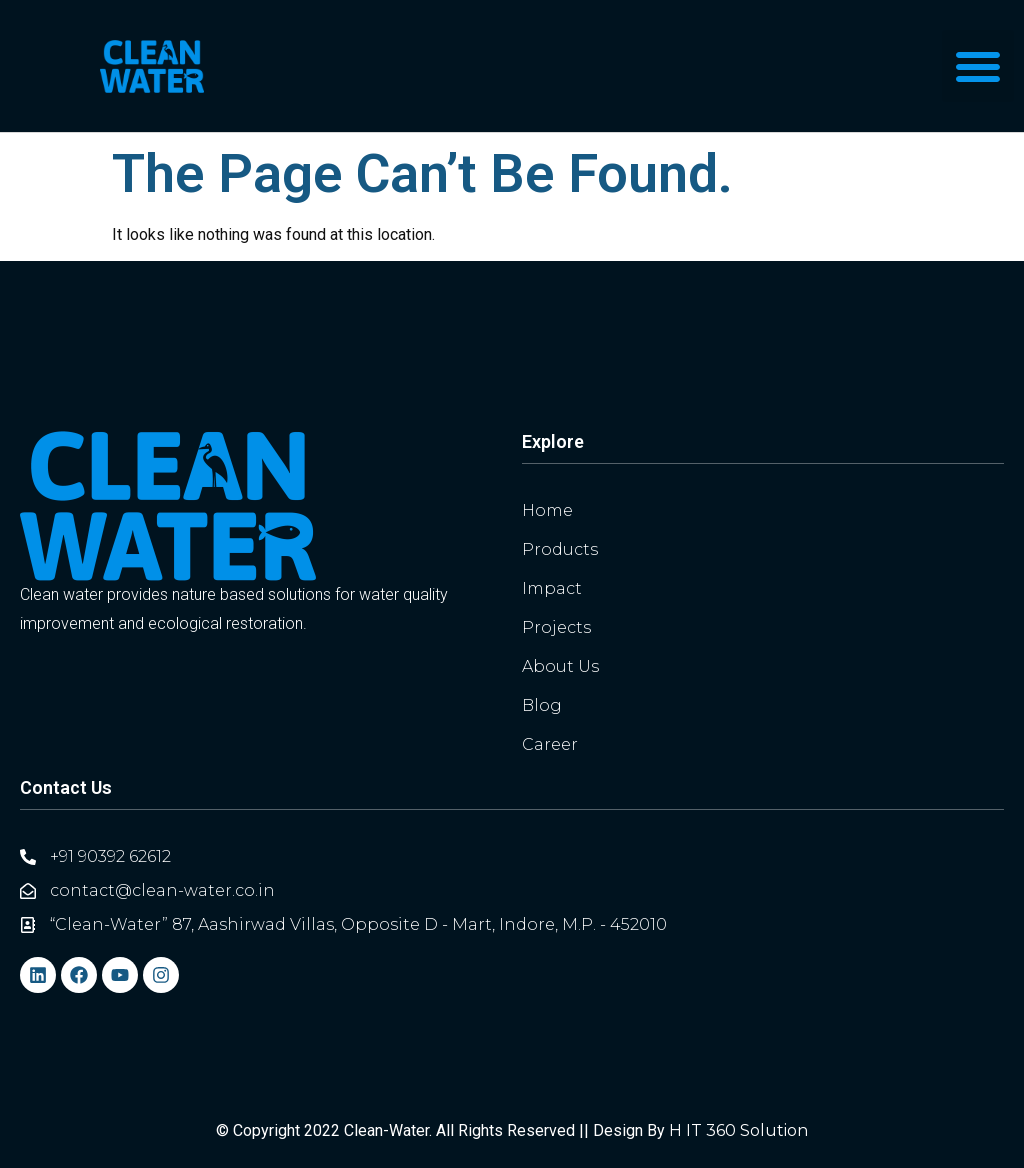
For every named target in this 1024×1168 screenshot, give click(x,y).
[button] (978, 66)
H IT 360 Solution (738, 1130)
